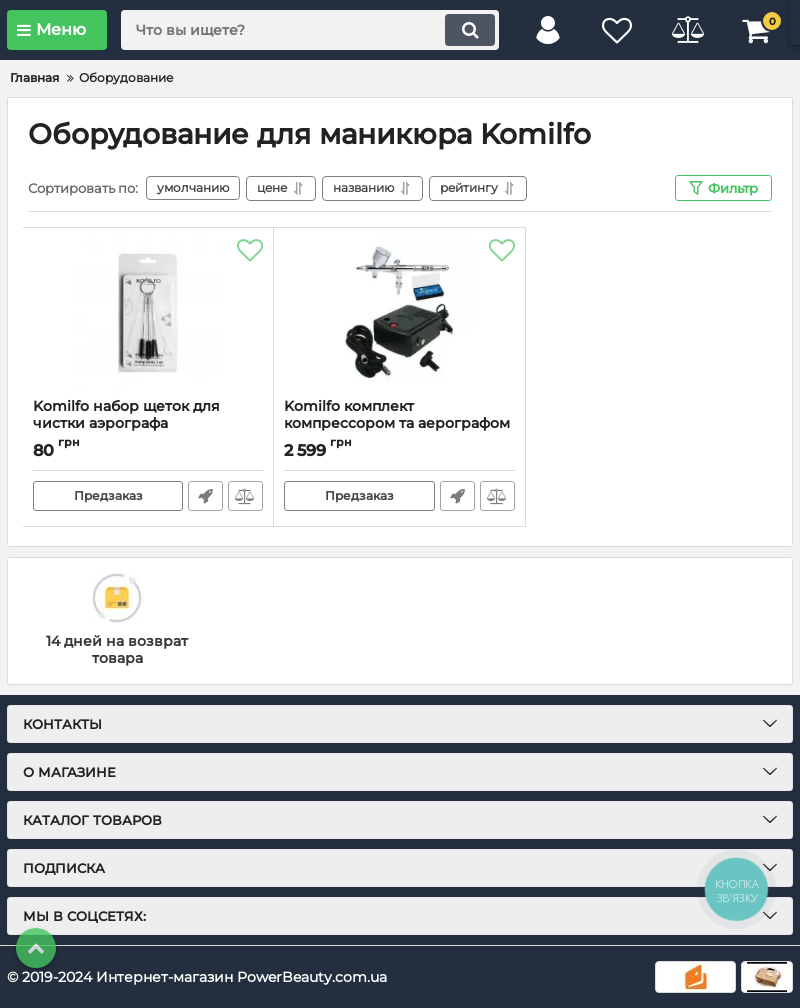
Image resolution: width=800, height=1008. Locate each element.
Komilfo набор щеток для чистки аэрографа (148, 424)
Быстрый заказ (205, 496)
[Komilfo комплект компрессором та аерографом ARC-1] (399, 313)
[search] (310, 30)
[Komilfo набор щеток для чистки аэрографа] (148, 313)
